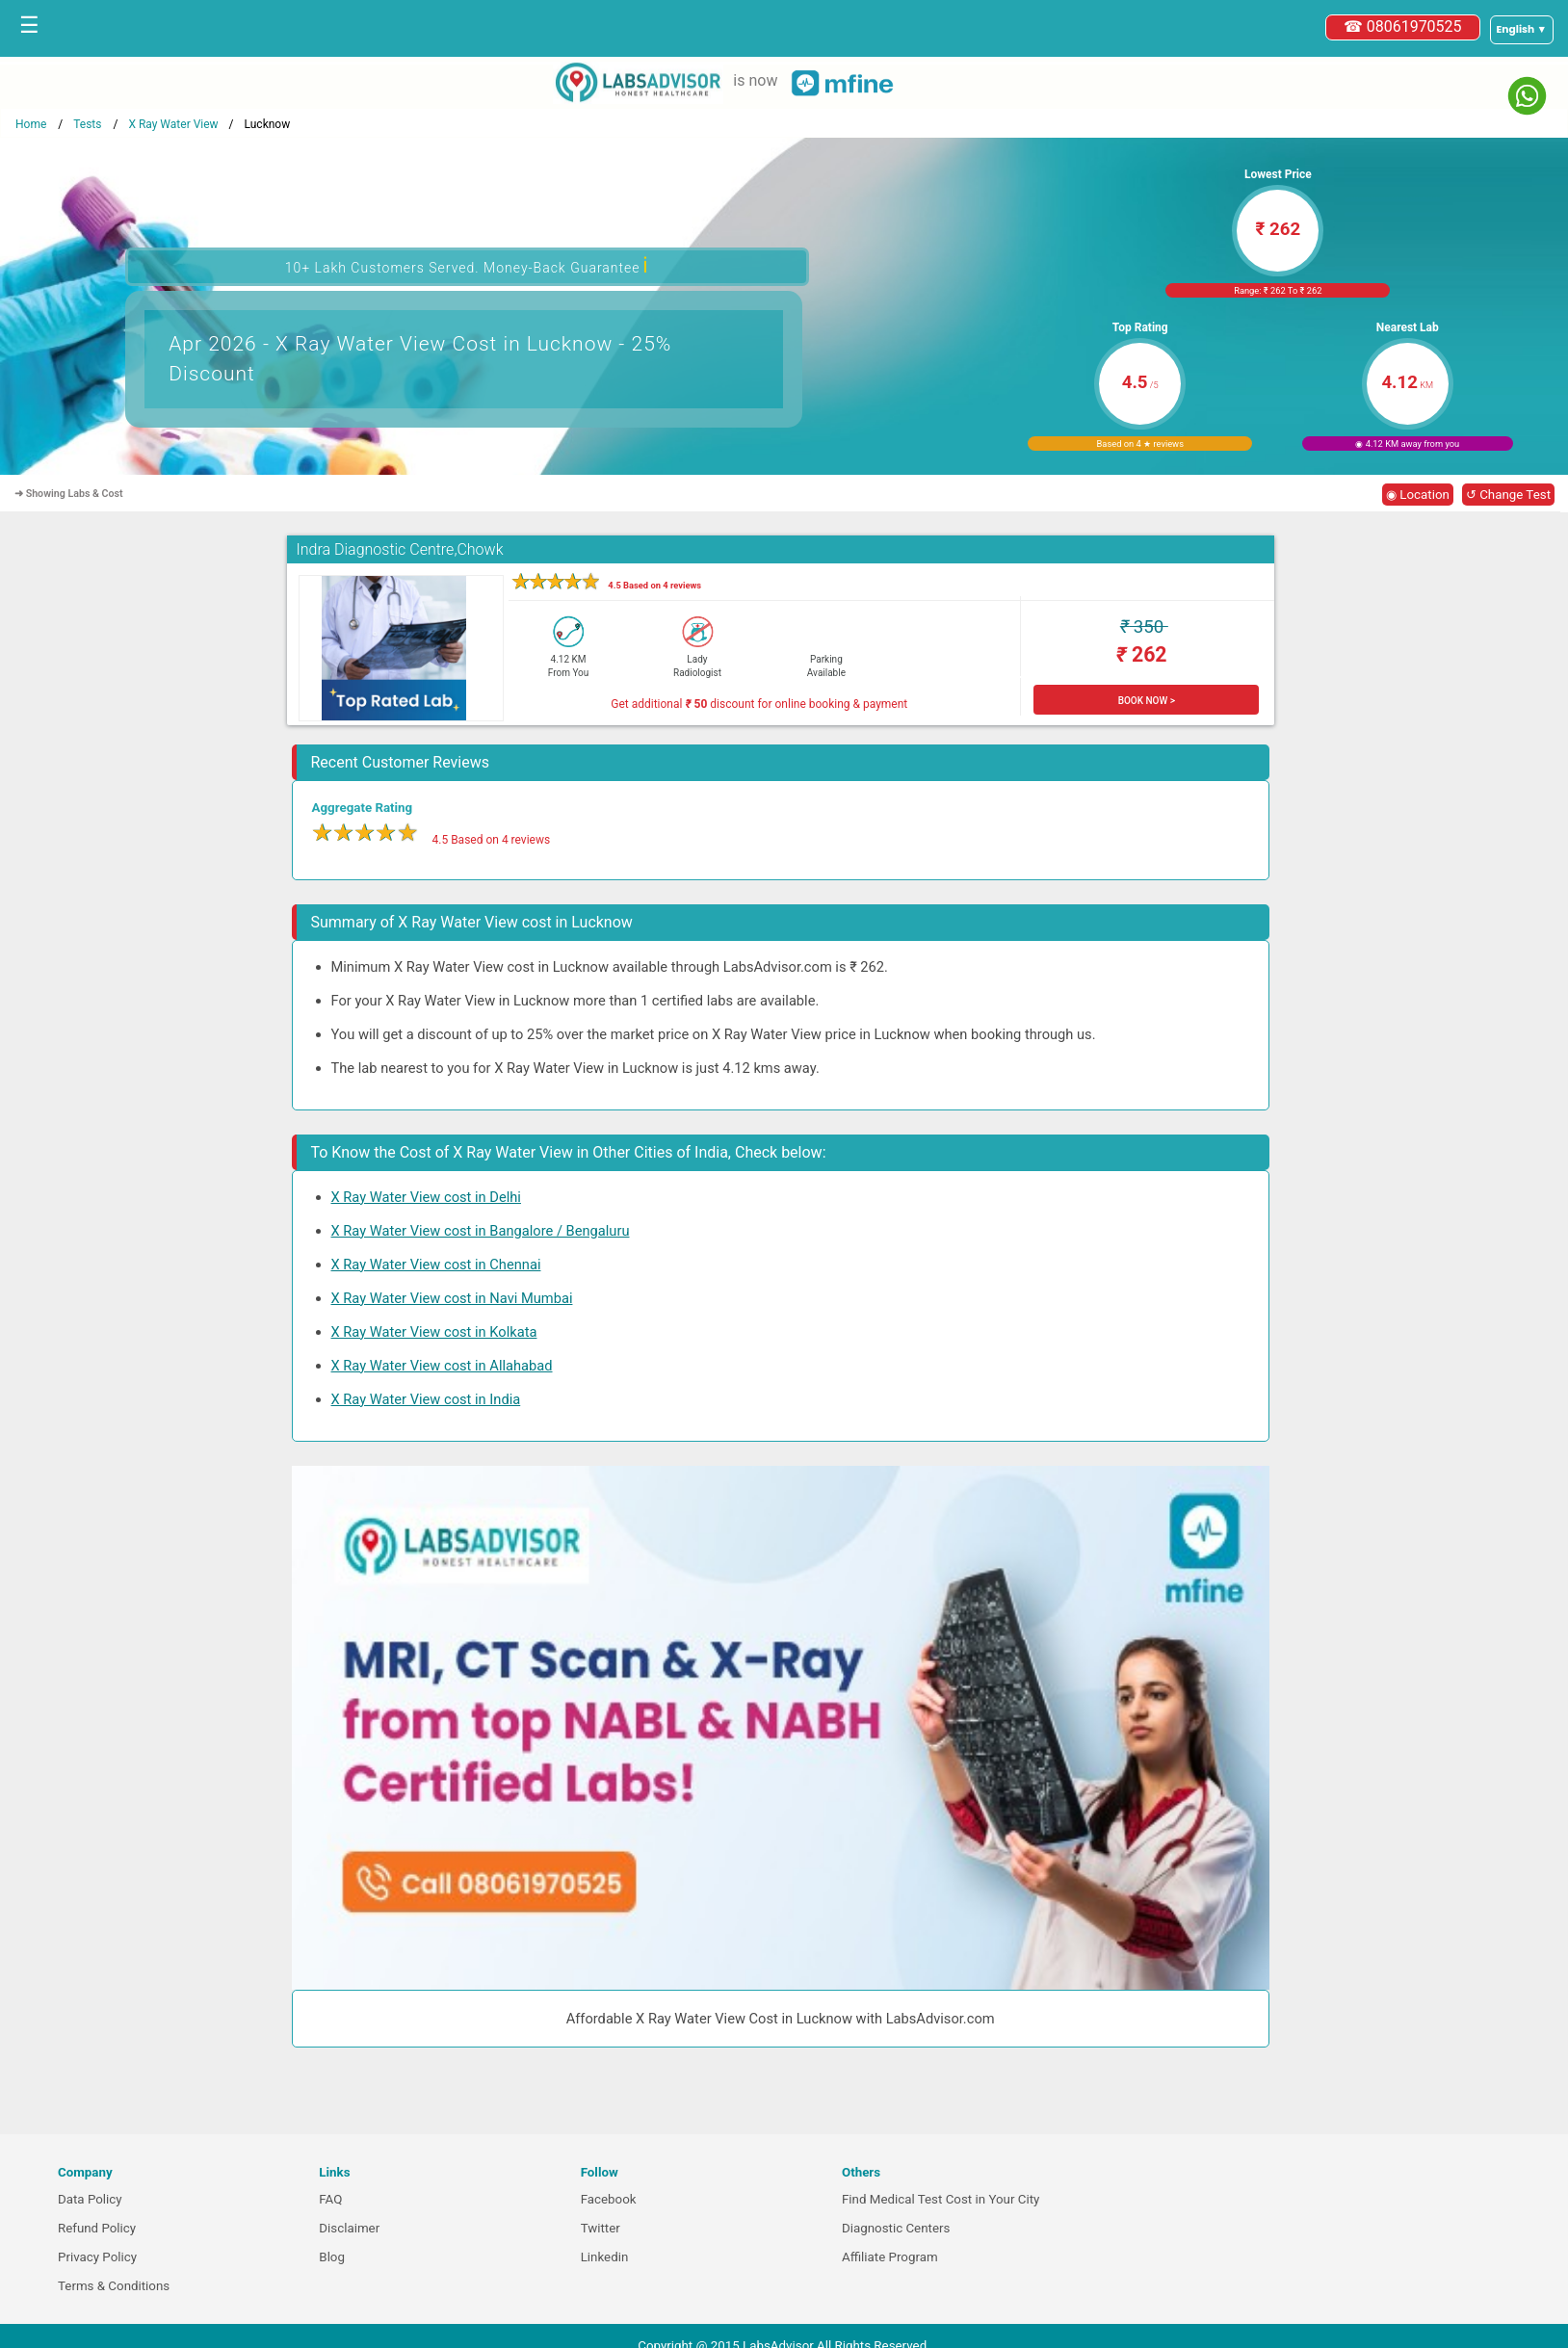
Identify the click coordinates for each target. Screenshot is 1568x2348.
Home (30, 124)
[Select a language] (1522, 29)
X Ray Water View (173, 124)
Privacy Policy (97, 2257)
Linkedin (605, 2257)
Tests (87, 124)
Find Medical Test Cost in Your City (940, 2199)
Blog (332, 2257)
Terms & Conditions (114, 2286)
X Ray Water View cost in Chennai (436, 1264)
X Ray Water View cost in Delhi (426, 1197)
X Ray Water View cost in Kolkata (434, 1332)
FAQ (330, 2199)
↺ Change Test (1508, 494)
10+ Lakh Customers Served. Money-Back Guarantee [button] (467, 265)
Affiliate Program (890, 2257)
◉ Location (1418, 494)
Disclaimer (349, 2228)
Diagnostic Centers (896, 2228)
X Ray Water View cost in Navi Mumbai (452, 1298)
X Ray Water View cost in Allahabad (442, 1365)
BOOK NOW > (1146, 700)
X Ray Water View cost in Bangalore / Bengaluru (480, 1230)
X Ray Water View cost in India (426, 1399)
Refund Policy (97, 2228)
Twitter (600, 2228)
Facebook (609, 2199)
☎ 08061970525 (1403, 26)
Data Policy (90, 2199)
